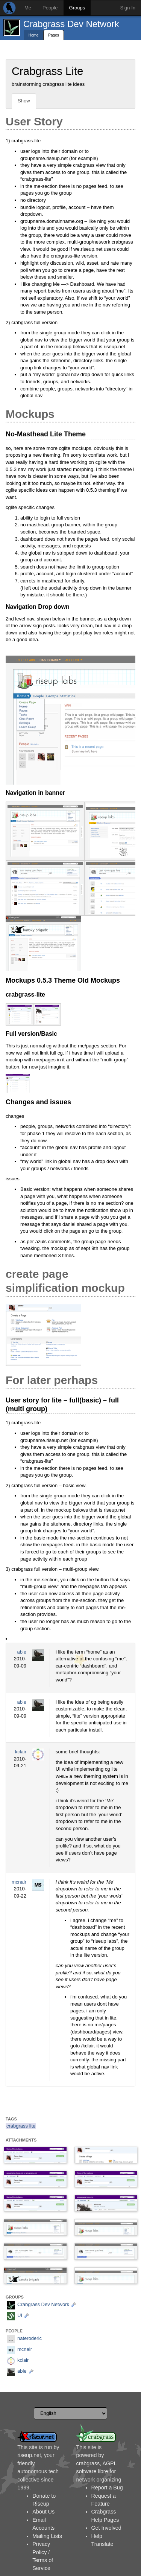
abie (21, 1652)
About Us (43, 2512)
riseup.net (29, 2455)
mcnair (19, 1882)
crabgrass (88, 2463)
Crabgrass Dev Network (71, 24)
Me (27, 8)
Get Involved (106, 2528)
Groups (77, 8)
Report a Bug (107, 2488)
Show (24, 101)
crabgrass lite (20, 2126)
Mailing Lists (47, 2536)
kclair (20, 1751)
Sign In (127, 8)
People (50, 8)
